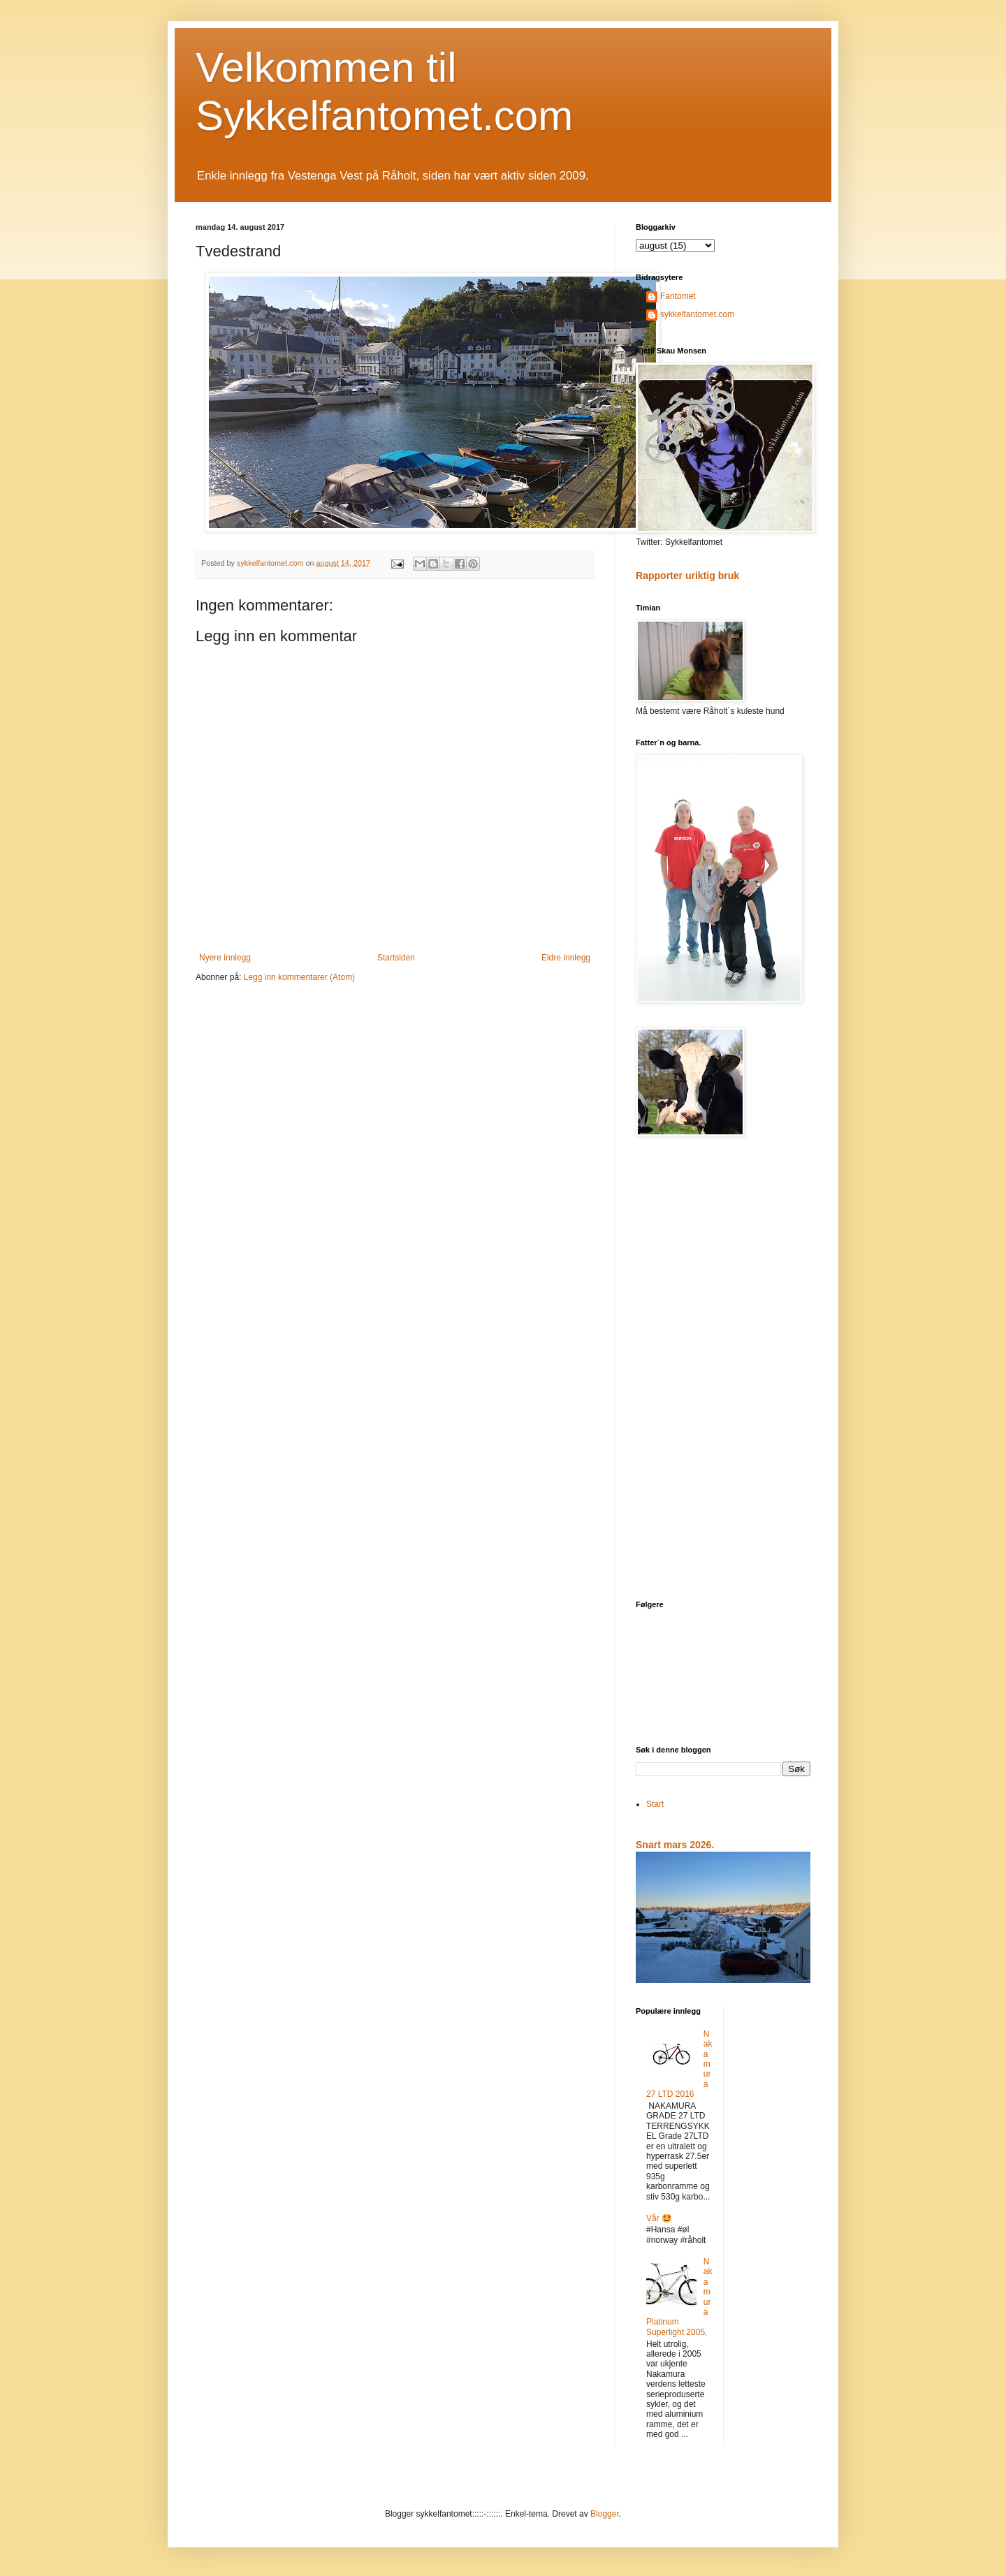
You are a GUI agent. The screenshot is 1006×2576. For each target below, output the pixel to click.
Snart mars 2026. (675, 1844)
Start (655, 1804)
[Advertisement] (723, 1369)
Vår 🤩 (659, 2218)
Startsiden (396, 958)
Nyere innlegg (225, 958)
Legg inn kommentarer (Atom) (299, 977)
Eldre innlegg (565, 958)
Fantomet (678, 296)
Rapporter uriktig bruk (687, 575)
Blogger (604, 2514)
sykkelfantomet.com (697, 314)
